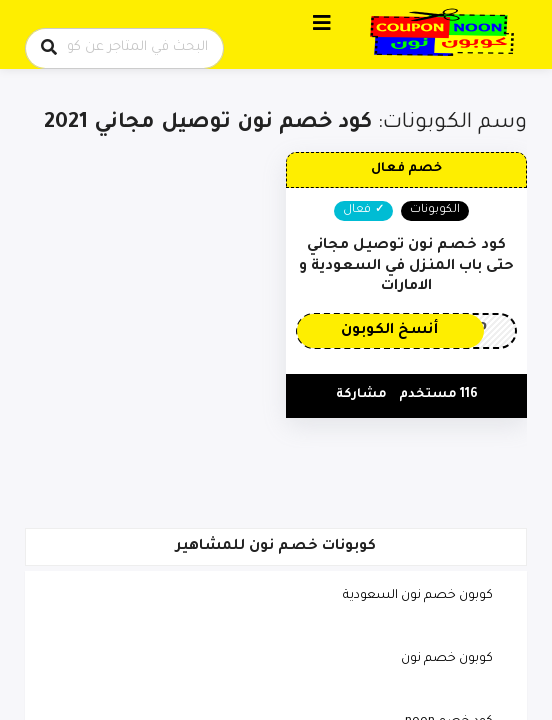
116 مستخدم (438, 395)
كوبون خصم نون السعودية (418, 596)
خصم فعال (406, 169)
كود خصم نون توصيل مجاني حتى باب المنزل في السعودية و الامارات (406, 266)
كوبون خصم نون (447, 659)
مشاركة (361, 395)
